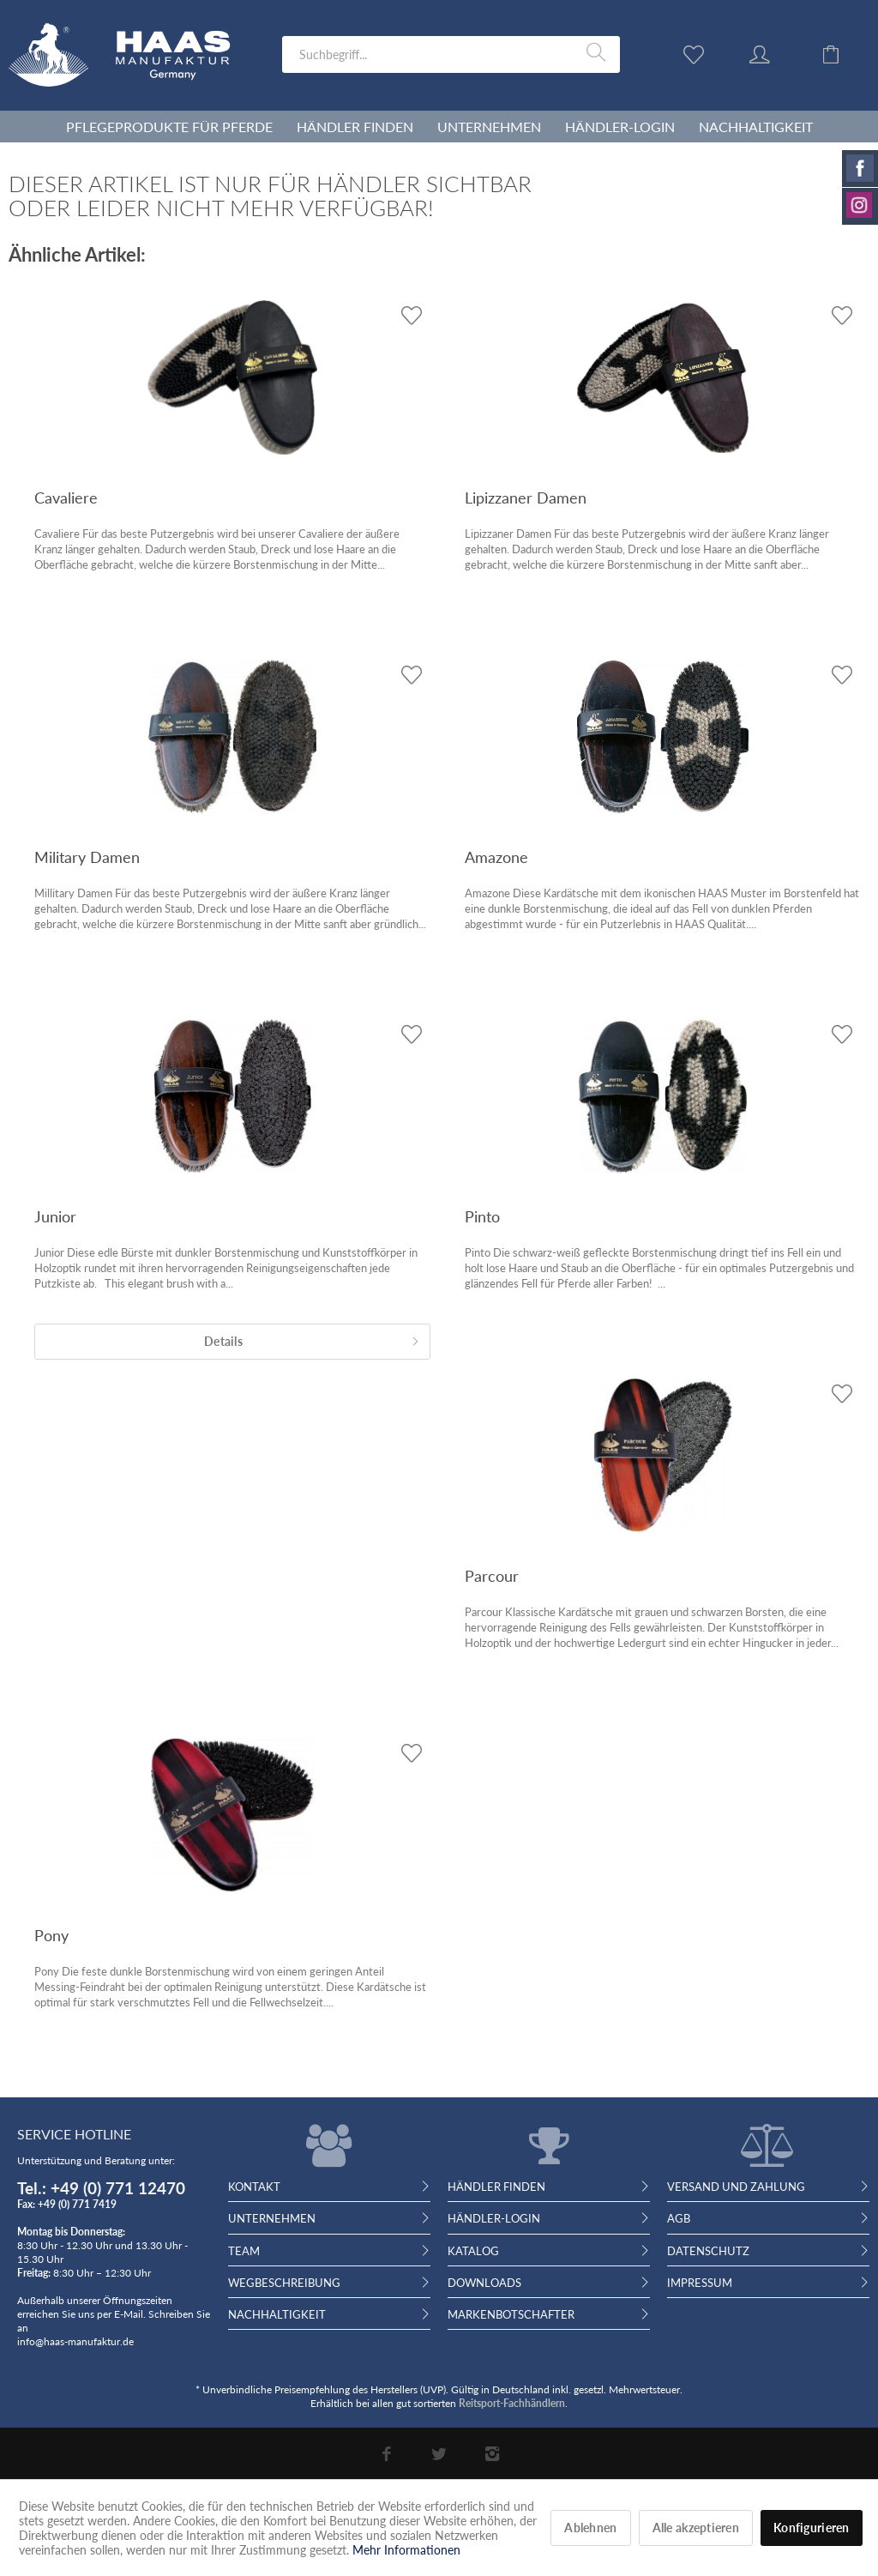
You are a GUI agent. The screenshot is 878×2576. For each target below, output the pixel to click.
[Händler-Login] (620, 126)
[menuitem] (451, 54)
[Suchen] (599, 53)
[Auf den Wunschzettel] (411, 315)
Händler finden (496, 2186)
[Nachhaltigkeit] (756, 126)
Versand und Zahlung (736, 2186)
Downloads (484, 2282)
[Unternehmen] (489, 126)
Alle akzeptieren (695, 2527)
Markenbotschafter (511, 2314)
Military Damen (87, 857)
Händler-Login (494, 2218)
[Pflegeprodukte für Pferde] (169, 126)
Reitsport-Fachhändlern (512, 2403)
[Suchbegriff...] (451, 54)
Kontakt (254, 2186)
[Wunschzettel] (698, 53)
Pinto (482, 1216)
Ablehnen (590, 2527)
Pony (51, 1935)
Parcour (492, 1575)
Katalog (473, 2251)
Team (244, 2251)
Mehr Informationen (406, 2550)
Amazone (496, 857)
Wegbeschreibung (284, 2282)
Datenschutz (708, 2251)
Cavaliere (66, 497)
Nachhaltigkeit (277, 2314)
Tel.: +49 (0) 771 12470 (101, 2188)
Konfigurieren (811, 2527)
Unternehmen (272, 2218)
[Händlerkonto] (776, 53)
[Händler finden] (355, 126)
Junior (55, 1216)
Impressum (699, 2282)
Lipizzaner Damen (525, 497)
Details (311, 1338)
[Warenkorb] (844, 53)
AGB (678, 2218)
